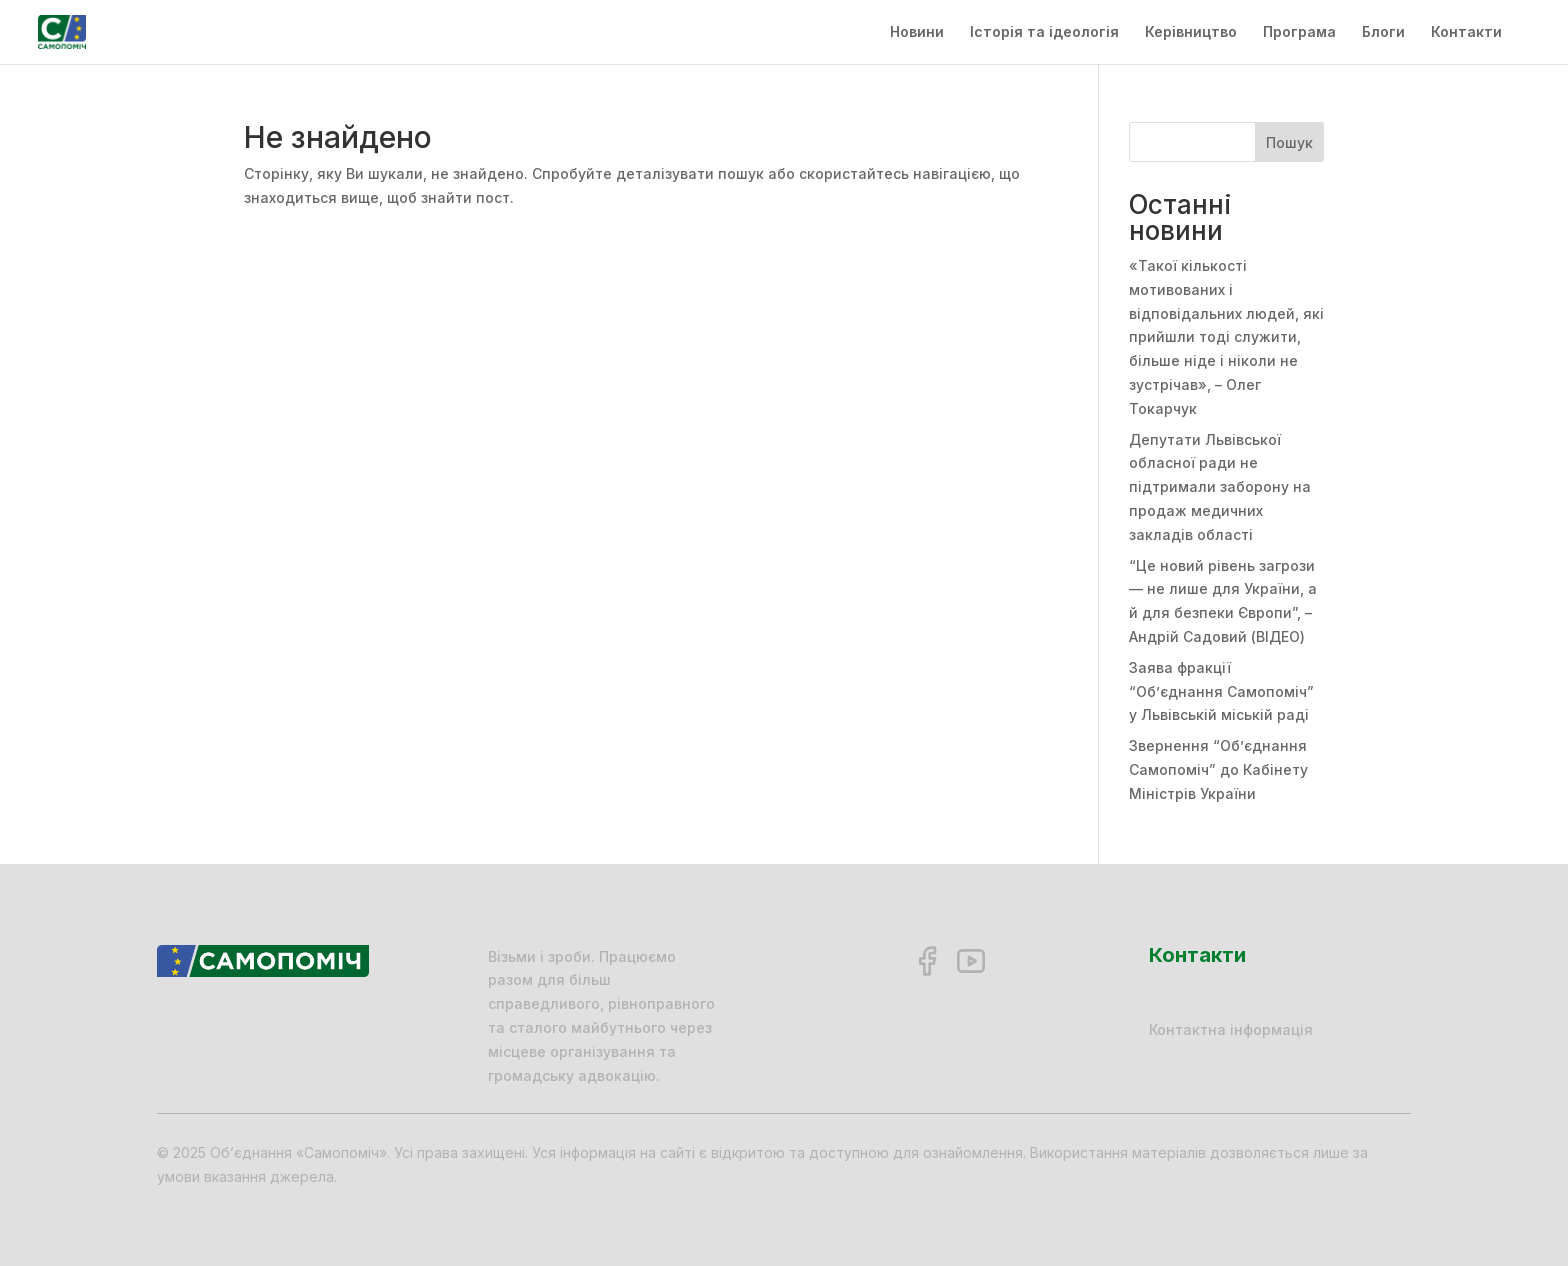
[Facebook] (927, 961)
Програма (1299, 32)
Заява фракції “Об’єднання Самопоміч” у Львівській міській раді (1221, 691)
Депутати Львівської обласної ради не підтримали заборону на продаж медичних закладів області (1220, 487)
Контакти (1466, 32)
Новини (917, 32)
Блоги (1383, 32)
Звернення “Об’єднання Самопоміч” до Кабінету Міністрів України (1218, 769)
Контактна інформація (1231, 1029)
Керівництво (1191, 32)
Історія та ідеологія (1044, 32)
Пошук (1289, 142)
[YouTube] (971, 961)
